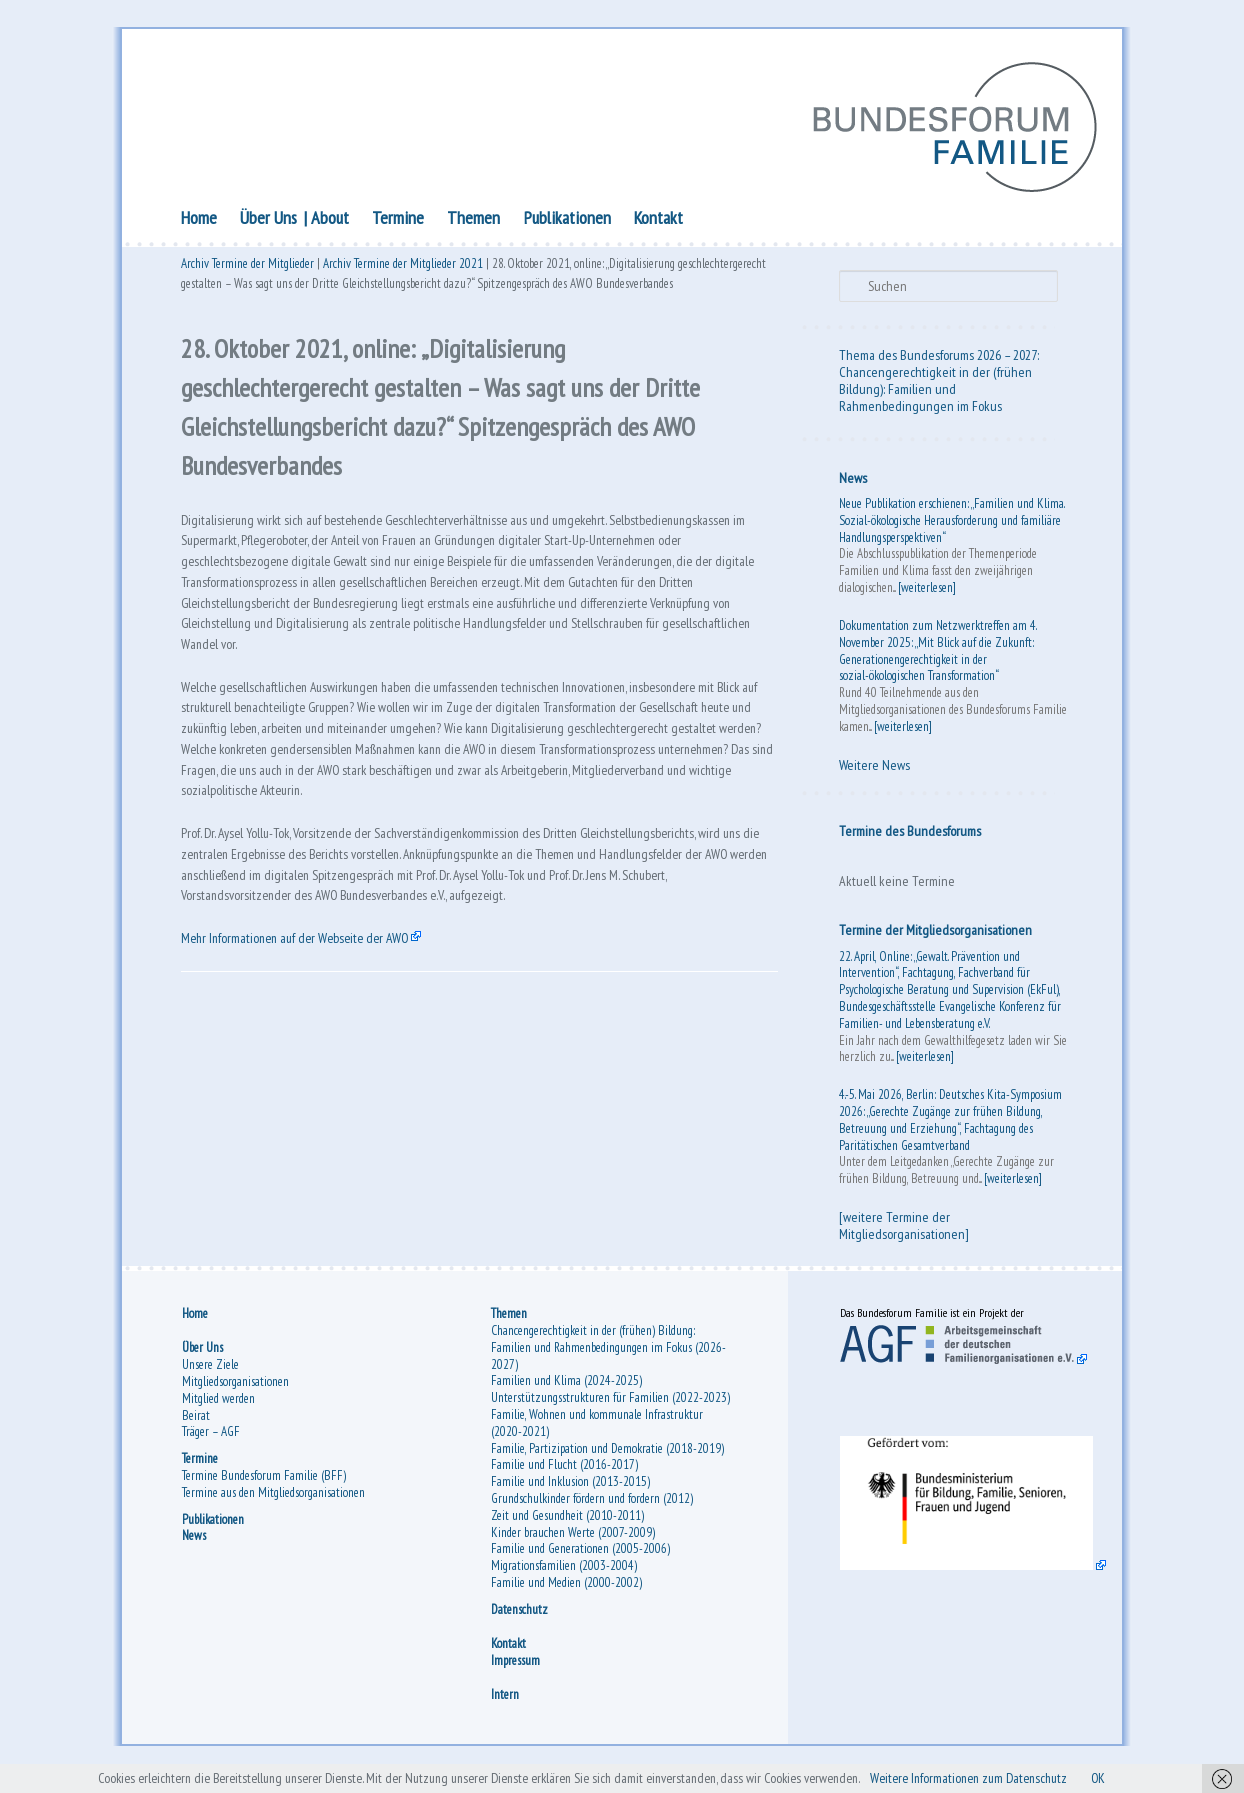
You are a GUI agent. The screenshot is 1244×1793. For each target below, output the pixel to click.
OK (1174, 1777)
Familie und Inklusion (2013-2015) (570, 1492)
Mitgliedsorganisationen (235, 1392)
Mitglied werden (218, 1409)
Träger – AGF (211, 1443)
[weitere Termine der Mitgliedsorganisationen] (904, 1230)
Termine (398, 222)
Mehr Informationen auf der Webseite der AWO (314, 1076)
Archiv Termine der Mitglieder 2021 (403, 272)
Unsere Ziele (210, 1375)
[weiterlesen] (927, 592)
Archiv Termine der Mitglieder (247, 272)
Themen (473, 222)
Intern (505, 1705)
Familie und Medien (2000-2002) (566, 1593)
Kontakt (658, 222)
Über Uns (268, 222)
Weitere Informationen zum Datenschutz (1024, 1777)
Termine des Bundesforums (910, 836)
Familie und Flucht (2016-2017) (564, 1476)
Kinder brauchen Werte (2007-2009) (573, 1543)
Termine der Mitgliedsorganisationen (935, 935)
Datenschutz (519, 1620)
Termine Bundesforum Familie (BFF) (264, 1486)
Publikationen (567, 222)
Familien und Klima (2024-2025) (566, 1392)
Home (199, 222)
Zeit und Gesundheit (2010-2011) (567, 1526)
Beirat (196, 1426)
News (853, 483)
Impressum (515, 1671)
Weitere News (874, 770)
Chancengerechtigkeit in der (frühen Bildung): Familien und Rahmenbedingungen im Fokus (935, 394)
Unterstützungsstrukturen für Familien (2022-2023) (610, 1408)
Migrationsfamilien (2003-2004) (564, 1576)
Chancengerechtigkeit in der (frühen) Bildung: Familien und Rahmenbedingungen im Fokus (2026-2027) (608, 1358)
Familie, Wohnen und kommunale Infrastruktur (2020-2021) (597, 1434)
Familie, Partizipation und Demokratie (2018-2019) (607, 1459)
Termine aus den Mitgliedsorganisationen (273, 1503)
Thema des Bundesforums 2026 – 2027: (939, 360)
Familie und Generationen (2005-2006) (580, 1560)
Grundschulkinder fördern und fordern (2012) (592, 1509)
